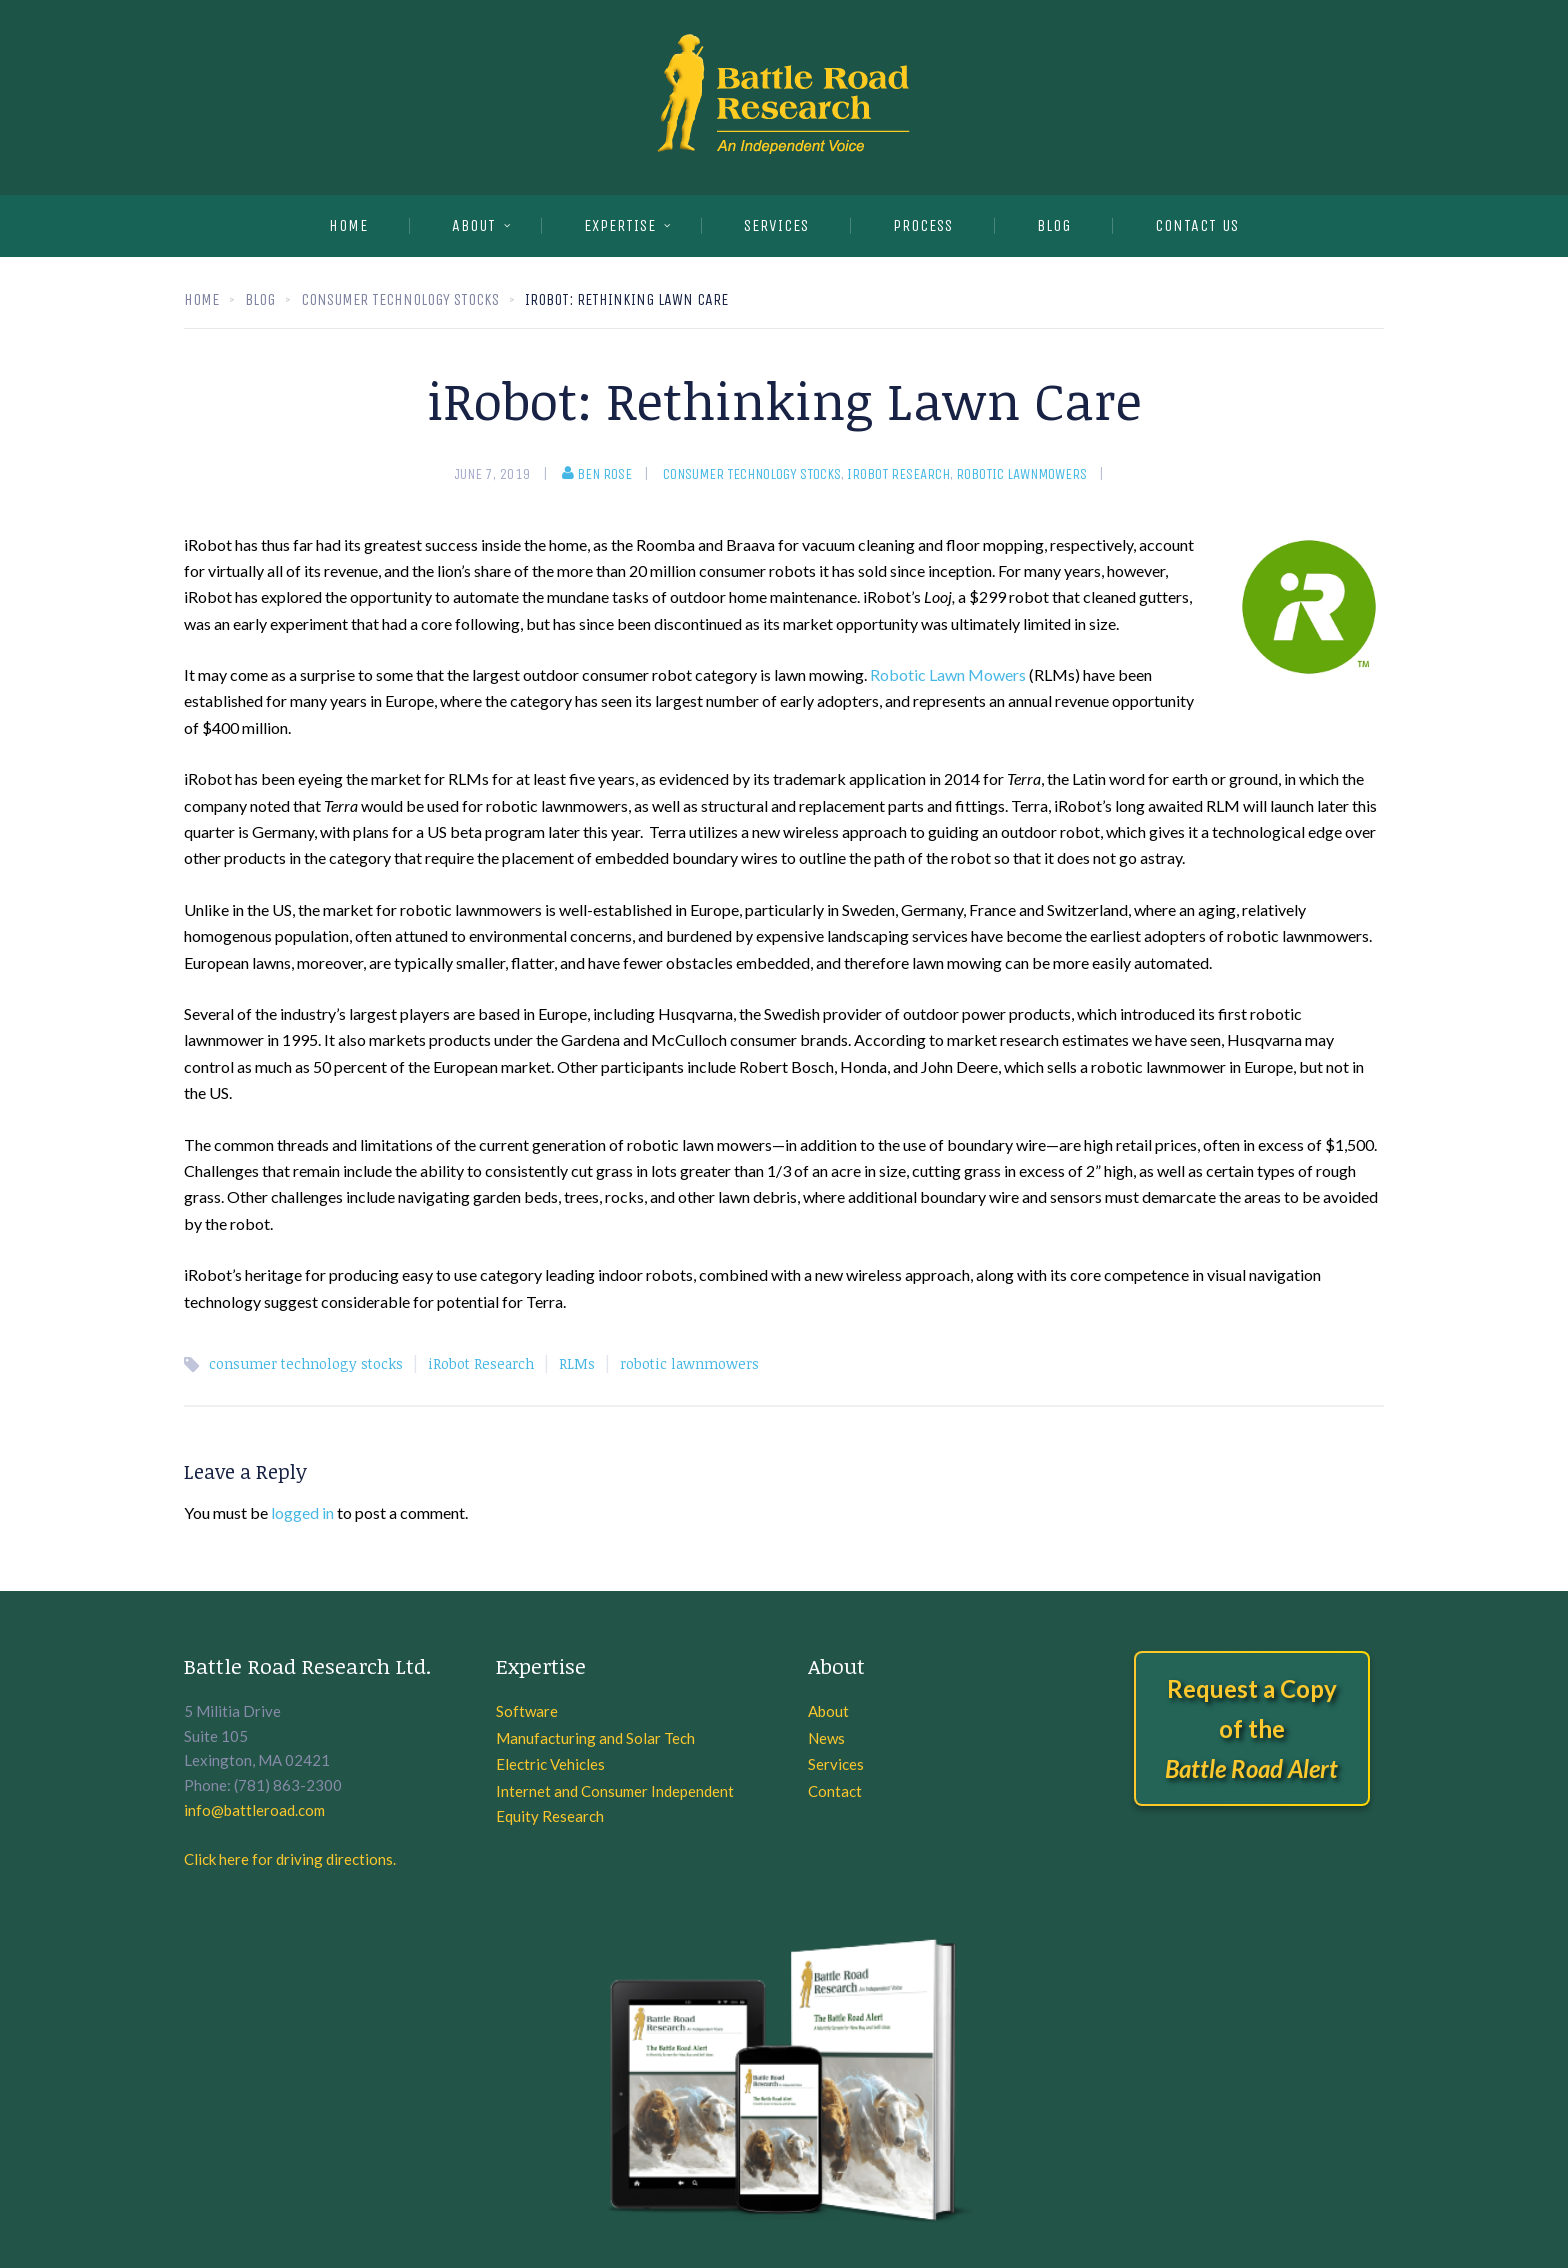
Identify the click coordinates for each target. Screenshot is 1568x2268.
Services (836, 1764)
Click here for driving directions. (290, 1859)
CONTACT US (1197, 225)
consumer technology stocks (752, 474)
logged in (302, 1512)
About (474, 225)
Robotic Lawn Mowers (948, 674)
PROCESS (923, 225)
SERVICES (776, 225)
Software (527, 1711)
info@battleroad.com (254, 1810)
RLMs (577, 1363)
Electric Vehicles (550, 1764)
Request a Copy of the (1251, 1728)
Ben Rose (597, 474)
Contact (835, 1791)
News (826, 1738)
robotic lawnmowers (1021, 474)
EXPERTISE (620, 225)
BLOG (1054, 225)
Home (348, 225)
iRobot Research (898, 474)
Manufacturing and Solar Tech (595, 1738)
